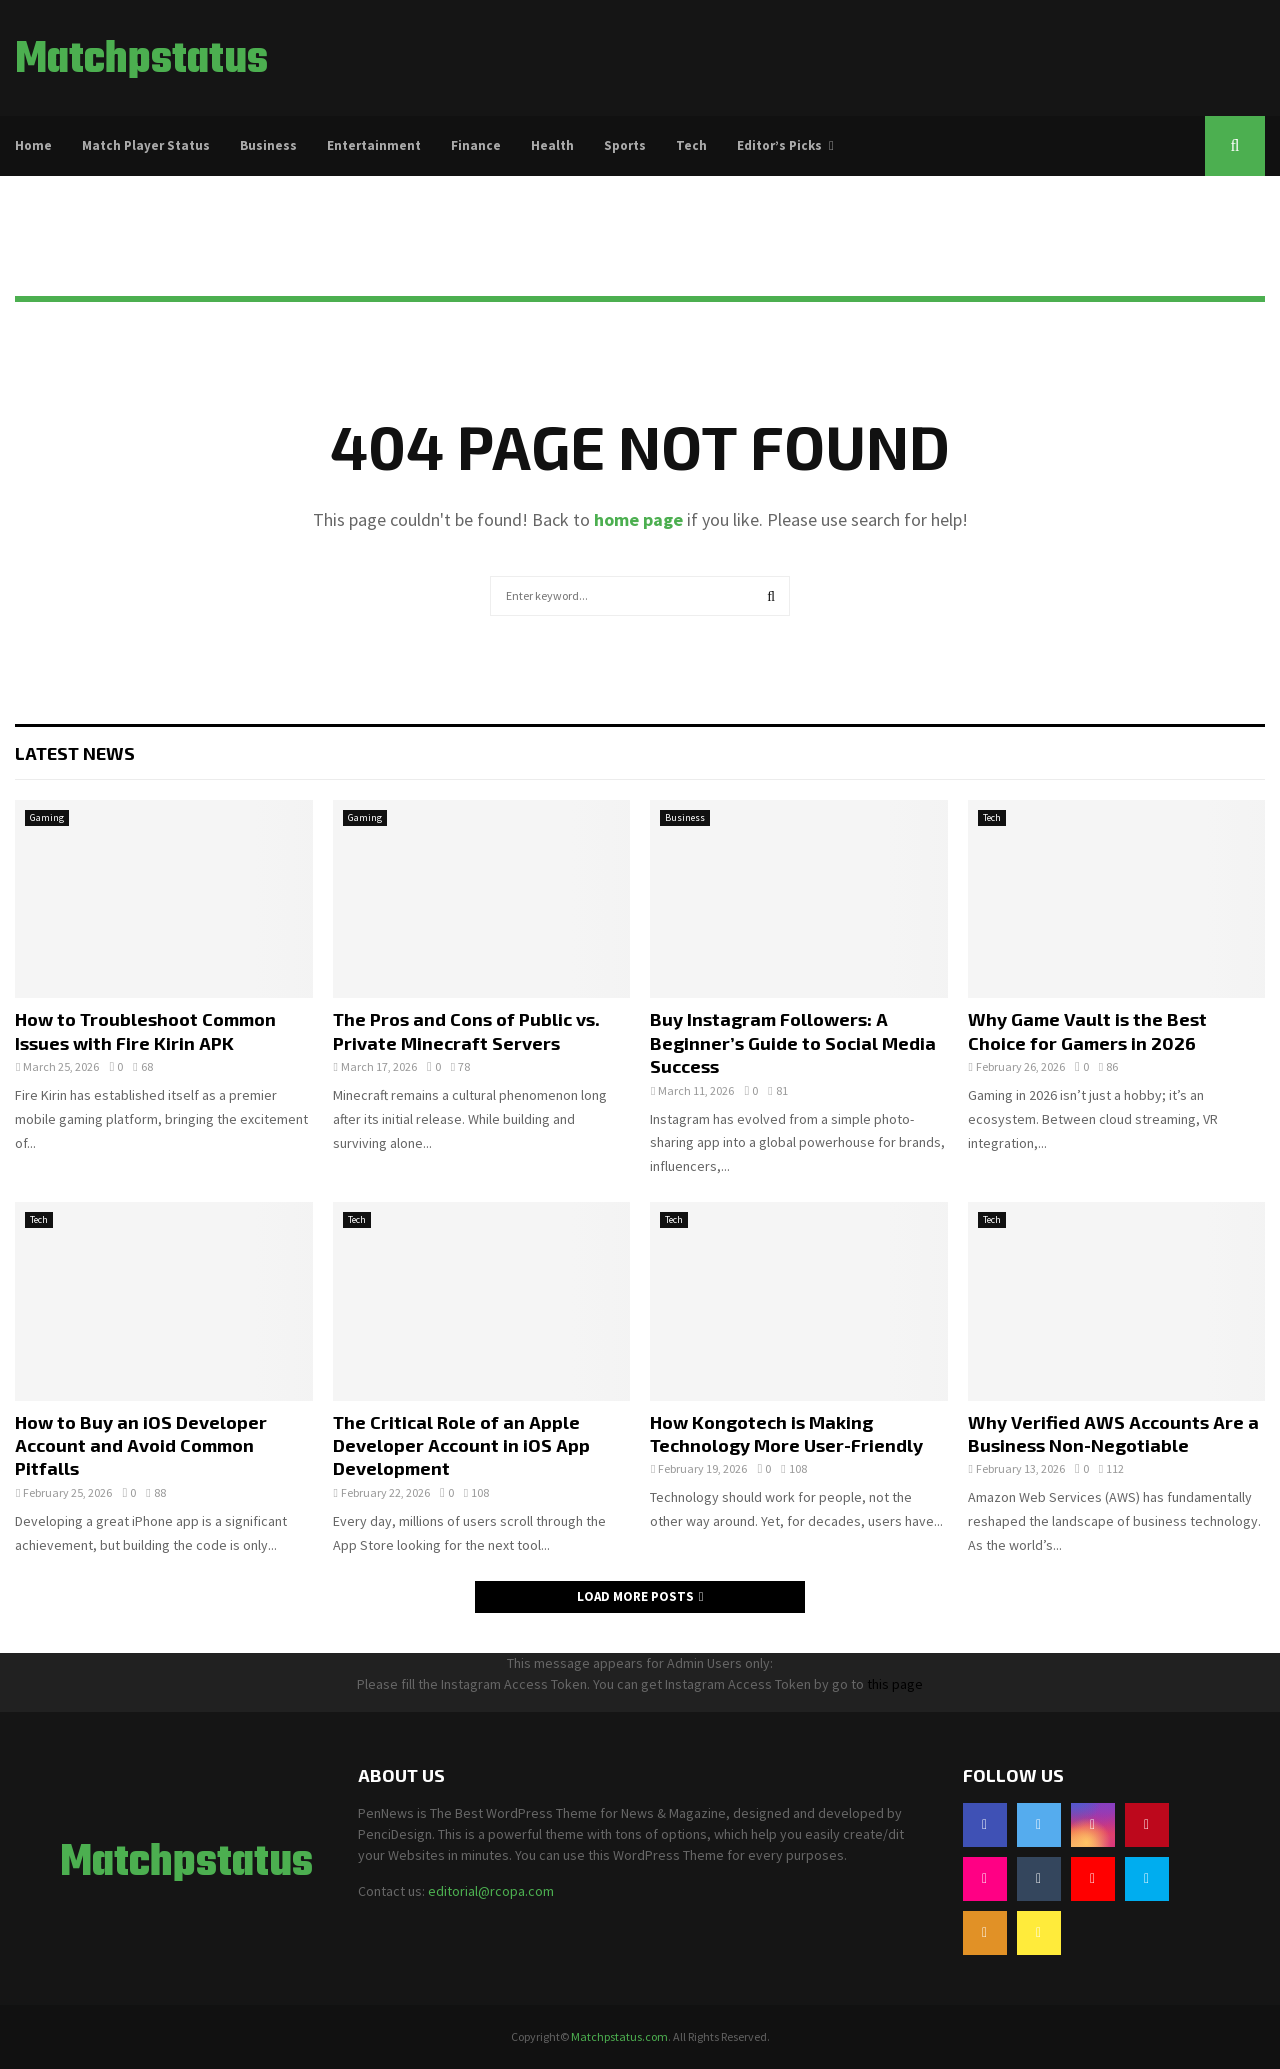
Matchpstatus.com (619, 2036)
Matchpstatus (141, 61)
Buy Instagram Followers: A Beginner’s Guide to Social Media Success (793, 1042)
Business (268, 145)
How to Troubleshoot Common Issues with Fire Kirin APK (145, 1030)
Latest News (75, 753)
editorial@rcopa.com (491, 1891)
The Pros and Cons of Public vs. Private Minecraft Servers (466, 1030)
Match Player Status (146, 145)
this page (895, 1684)
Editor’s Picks (779, 145)
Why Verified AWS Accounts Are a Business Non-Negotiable (1113, 1433)
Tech (691, 145)
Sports (625, 145)
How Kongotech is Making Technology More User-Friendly (786, 1433)
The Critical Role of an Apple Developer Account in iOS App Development (461, 1445)
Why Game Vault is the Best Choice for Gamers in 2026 (1087, 1030)
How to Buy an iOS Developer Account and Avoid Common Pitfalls (141, 1445)
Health (552, 145)
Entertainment (374, 145)
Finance (476, 145)
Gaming (47, 817)
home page (638, 519)
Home (33, 145)
